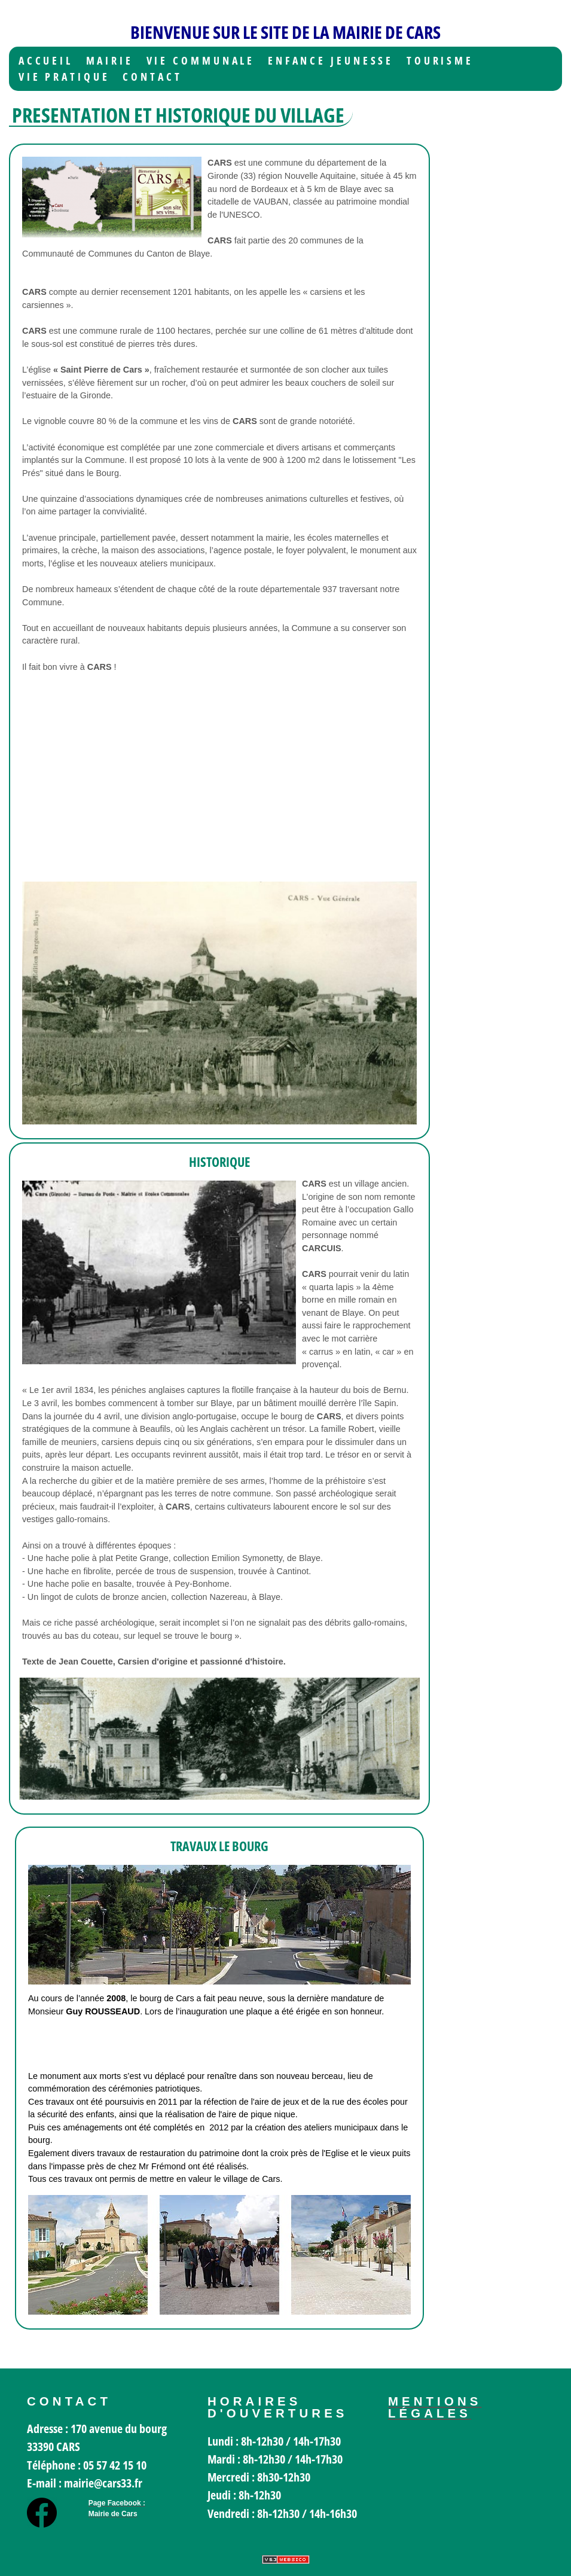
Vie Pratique (64, 77)
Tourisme (440, 61)
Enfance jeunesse (331, 61)
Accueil (46, 61)
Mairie (109, 61)
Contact (152, 77)
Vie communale (200, 61)
